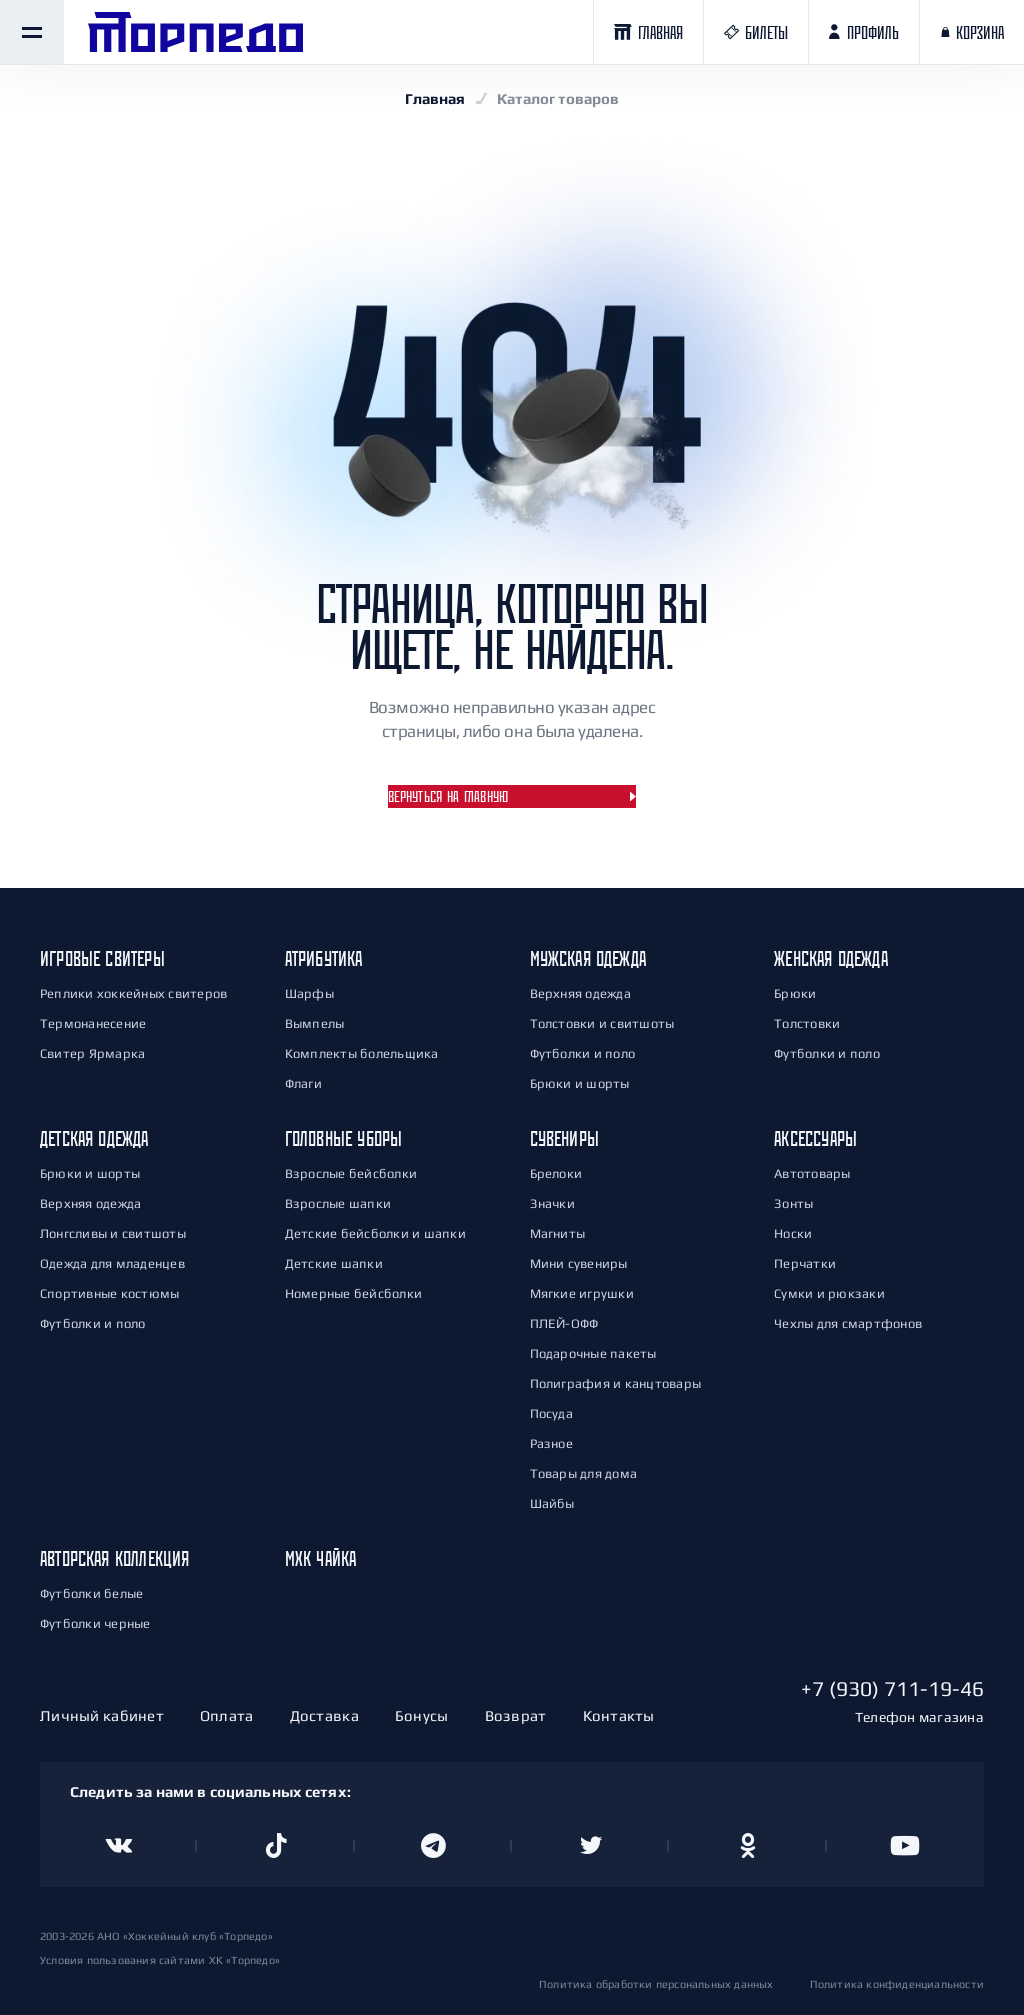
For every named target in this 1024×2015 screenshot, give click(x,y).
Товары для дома (584, 1473)
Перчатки (805, 1263)
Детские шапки (334, 1263)
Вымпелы (315, 1023)
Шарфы (309, 993)
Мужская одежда (588, 958)
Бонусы (422, 1715)
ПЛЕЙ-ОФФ (564, 1323)
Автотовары (812, 1173)
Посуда (551, 1413)
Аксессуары (815, 1138)
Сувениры (564, 1138)
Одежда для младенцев (112, 1263)
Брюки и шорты (580, 1083)
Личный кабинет (102, 1715)
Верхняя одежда (580, 993)
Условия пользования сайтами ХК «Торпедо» (160, 1960)
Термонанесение (93, 1023)
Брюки (795, 993)
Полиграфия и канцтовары (616, 1383)
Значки (552, 1203)
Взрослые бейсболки (351, 1173)
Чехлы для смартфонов (848, 1323)
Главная (435, 98)
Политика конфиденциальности (897, 1984)
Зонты (793, 1203)
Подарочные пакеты (593, 1353)
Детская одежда (94, 1138)
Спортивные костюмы (109, 1293)
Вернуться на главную (448, 796)
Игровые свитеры (102, 958)
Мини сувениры (579, 1263)
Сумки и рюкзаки (829, 1293)
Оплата (227, 1715)
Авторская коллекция (114, 1558)
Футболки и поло (583, 1053)
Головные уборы (344, 1138)
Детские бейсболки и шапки (375, 1233)
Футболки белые (91, 1593)
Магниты (558, 1233)
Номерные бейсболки (353, 1293)
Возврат (516, 1715)
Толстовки (807, 1023)
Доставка (324, 1715)
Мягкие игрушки (582, 1293)
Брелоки (556, 1173)
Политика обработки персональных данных (656, 1984)
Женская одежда (831, 958)
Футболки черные (95, 1623)
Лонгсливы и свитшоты (113, 1233)
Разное (551, 1443)
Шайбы (552, 1503)
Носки (793, 1233)
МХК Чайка (321, 1558)
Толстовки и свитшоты (602, 1023)
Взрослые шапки (338, 1203)
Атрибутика (324, 958)
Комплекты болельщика (362, 1053)
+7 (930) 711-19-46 (892, 1688)
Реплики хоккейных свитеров (133, 993)
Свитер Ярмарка (92, 1053)
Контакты (619, 1715)
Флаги (303, 1083)
